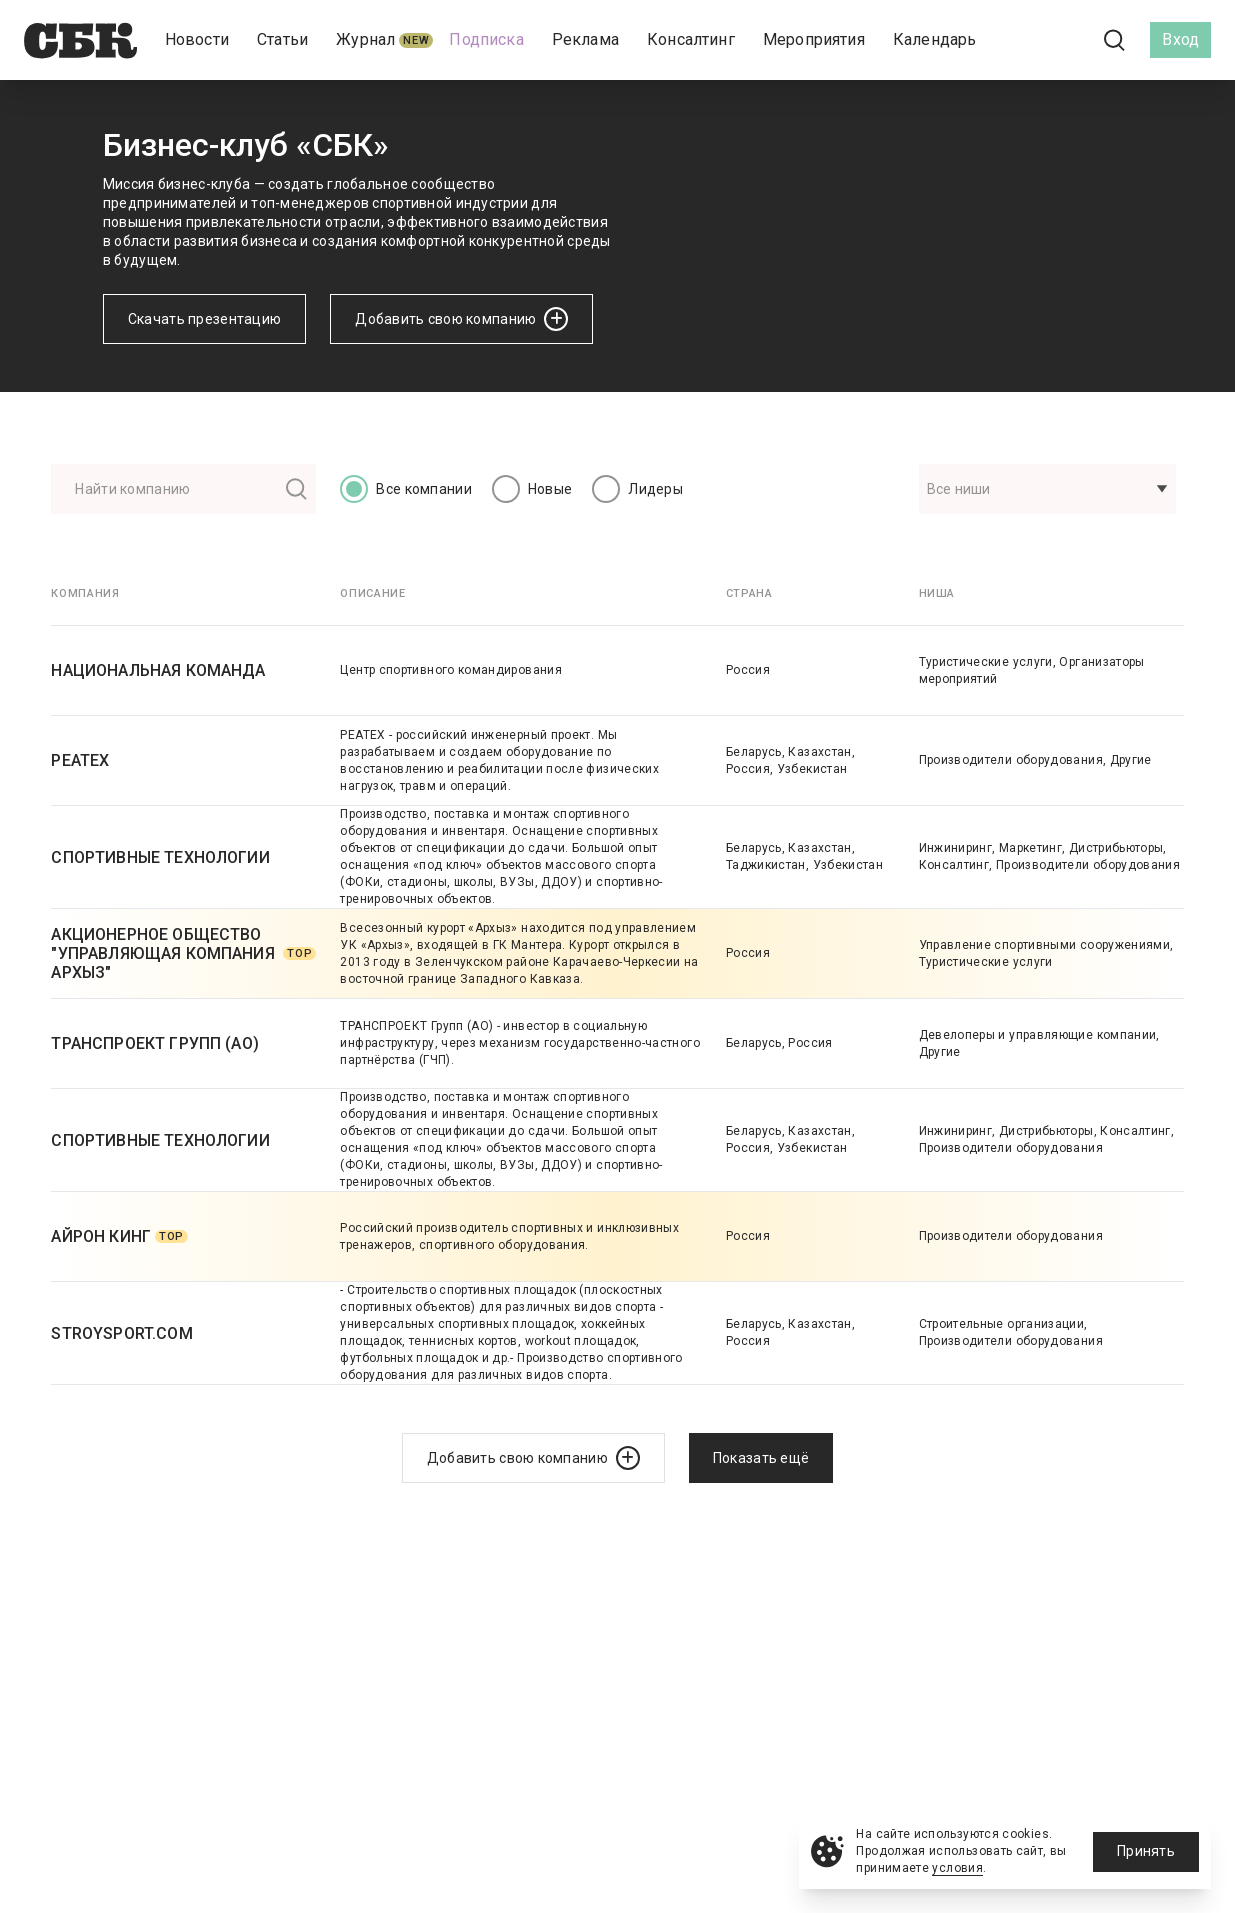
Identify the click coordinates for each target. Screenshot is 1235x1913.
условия (957, 1868)
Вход (1180, 39)
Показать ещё (761, 1458)
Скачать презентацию (204, 319)
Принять (1146, 1851)
